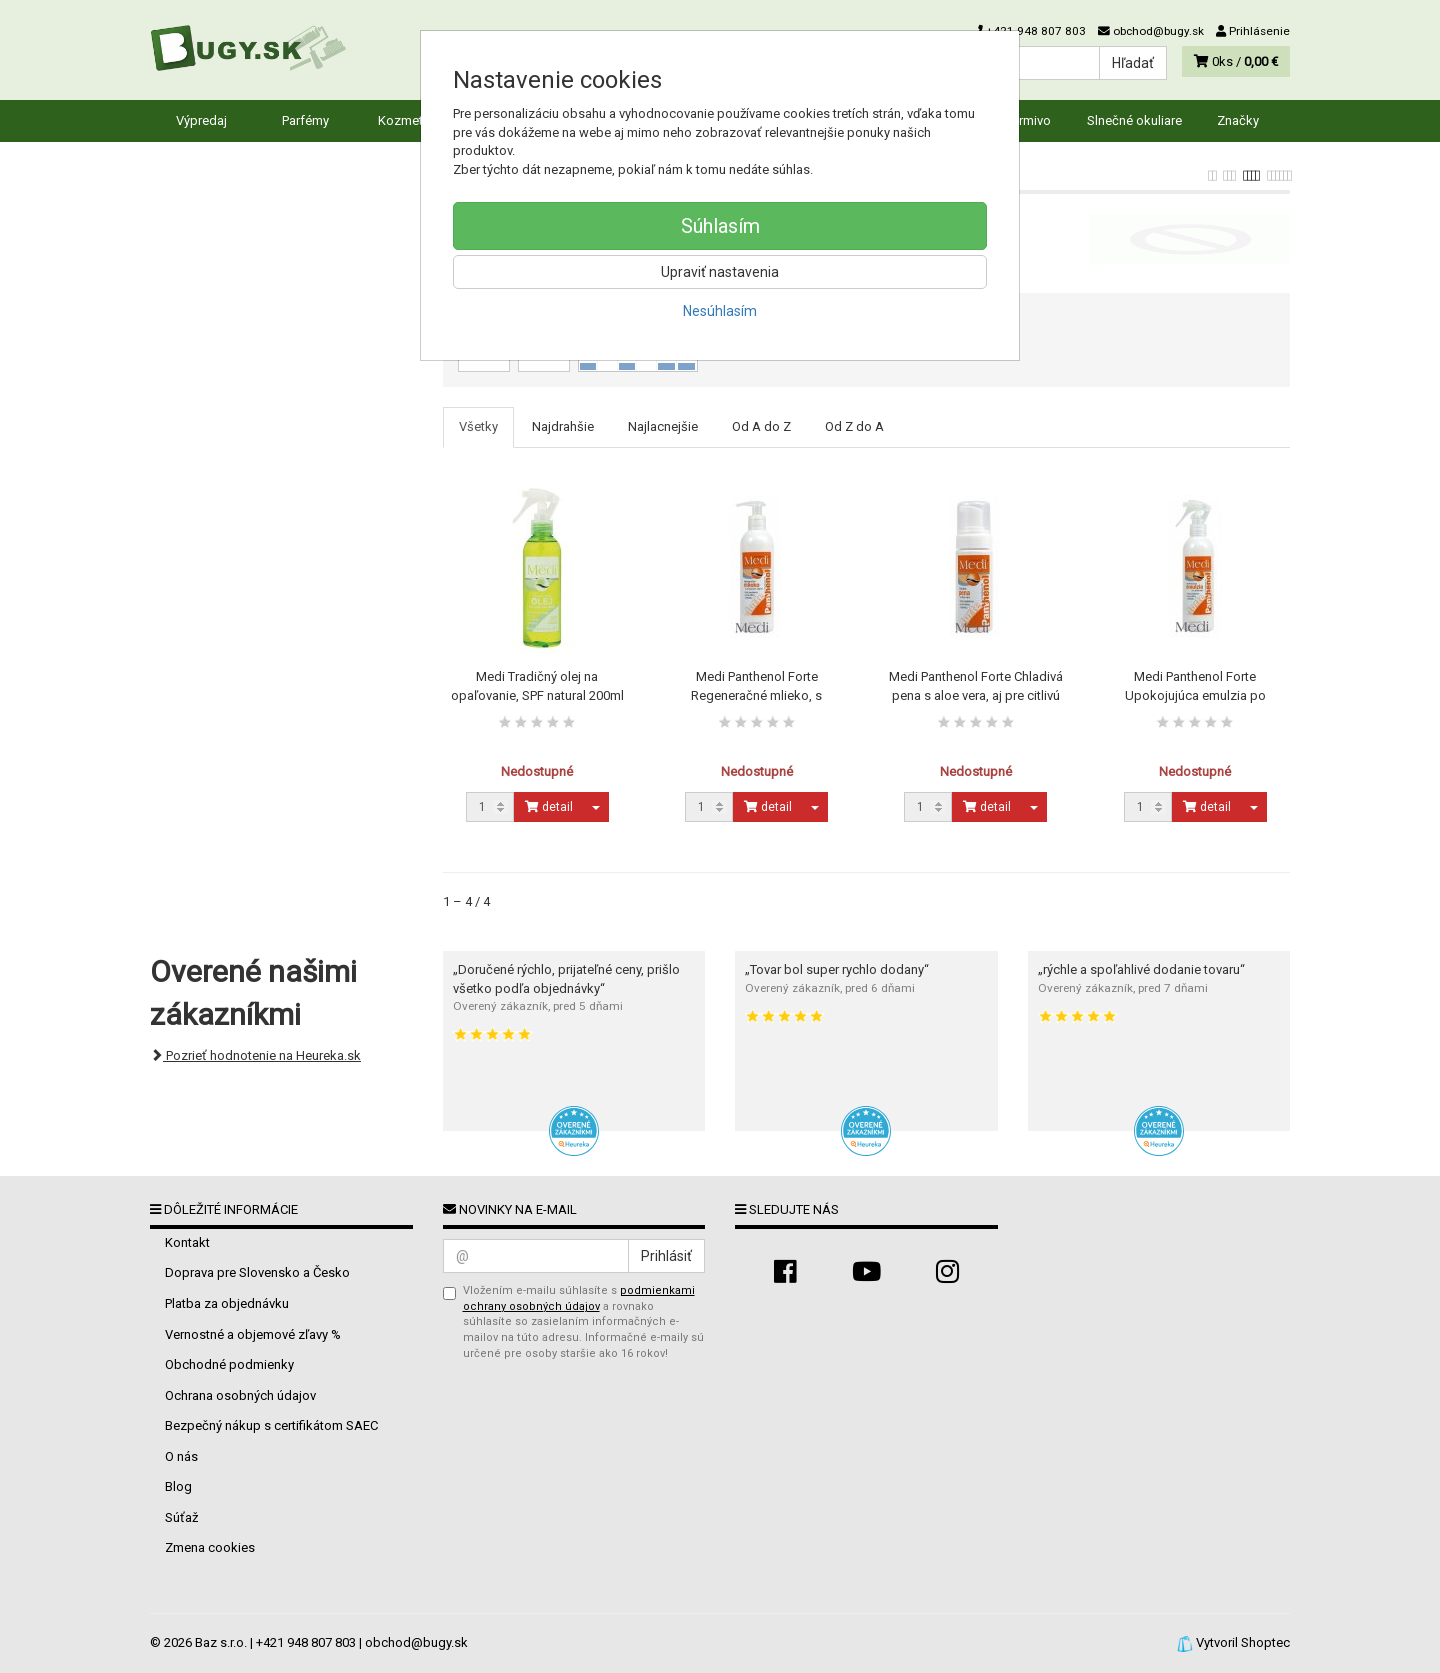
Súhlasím (720, 226)
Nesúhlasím (720, 311)
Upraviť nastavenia (720, 272)
